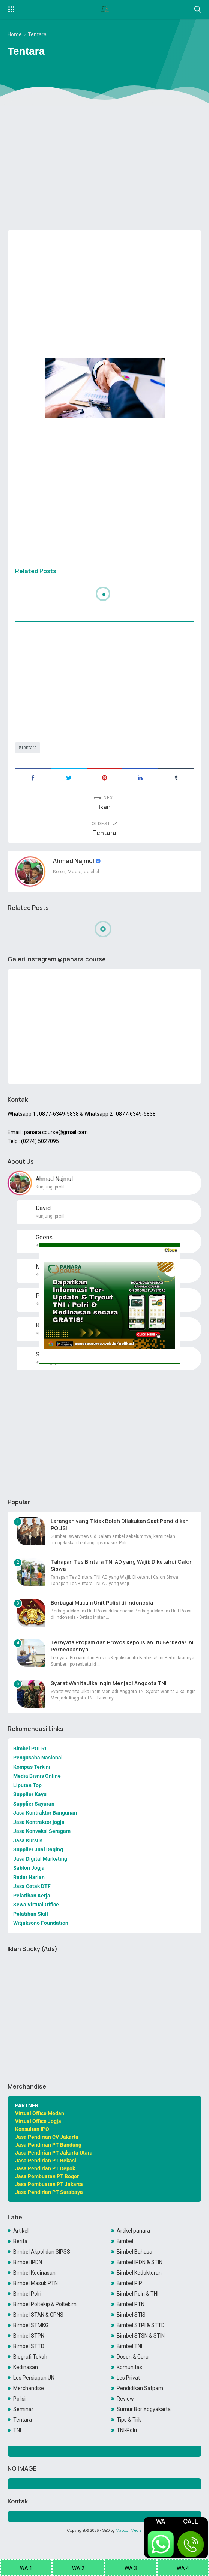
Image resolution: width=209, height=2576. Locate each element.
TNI (17, 2430)
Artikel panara (133, 2231)
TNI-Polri (127, 2430)
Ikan (105, 807)
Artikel (21, 2231)
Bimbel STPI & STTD (141, 2325)
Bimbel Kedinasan (34, 2273)
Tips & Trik (129, 2420)
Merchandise (28, 2388)
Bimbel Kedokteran (139, 2273)
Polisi (19, 2399)
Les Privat (128, 2378)
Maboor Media (129, 2530)
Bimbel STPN (28, 2336)
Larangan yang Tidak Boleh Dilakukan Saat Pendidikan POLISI (120, 1524)
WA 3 (131, 2568)
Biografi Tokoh (30, 2357)
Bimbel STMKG (30, 2325)
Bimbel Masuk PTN (35, 2283)
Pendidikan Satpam (140, 2388)
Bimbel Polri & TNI (137, 2294)
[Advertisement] (104, 166)
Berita (20, 2241)
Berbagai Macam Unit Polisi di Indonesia (102, 1602)
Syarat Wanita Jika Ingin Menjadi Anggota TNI (109, 1683)
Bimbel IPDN (27, 2262)
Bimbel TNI (129, 2346)
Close (170, 1250)
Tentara (29, 747)
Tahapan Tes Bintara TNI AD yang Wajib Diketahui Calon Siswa (122, 1565)
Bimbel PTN (130, 2304)
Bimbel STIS (131, 2315)
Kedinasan (25, 2367)
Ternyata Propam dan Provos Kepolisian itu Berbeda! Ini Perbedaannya (122, 1646)
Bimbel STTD (28, 2346)
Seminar (23, 2409)
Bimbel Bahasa (134, 2252)
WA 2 (78, 2568)
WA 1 (26, 2568)
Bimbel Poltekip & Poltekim (45, 2304)
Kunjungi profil (50, 1187)
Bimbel (125, 2241)
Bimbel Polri (27, 2294)
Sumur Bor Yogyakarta (144, 2409)
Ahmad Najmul (74, 861)
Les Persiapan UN (33, 2378)
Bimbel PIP (129, 2283)
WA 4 (183, 2568)
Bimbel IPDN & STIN (139, 2262)
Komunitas (129, 2367)
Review (125, 2399)
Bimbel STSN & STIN (141, 2336)
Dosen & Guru (133, 2357)
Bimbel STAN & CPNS (38, 2315)
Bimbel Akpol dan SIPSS (41, 2252)
